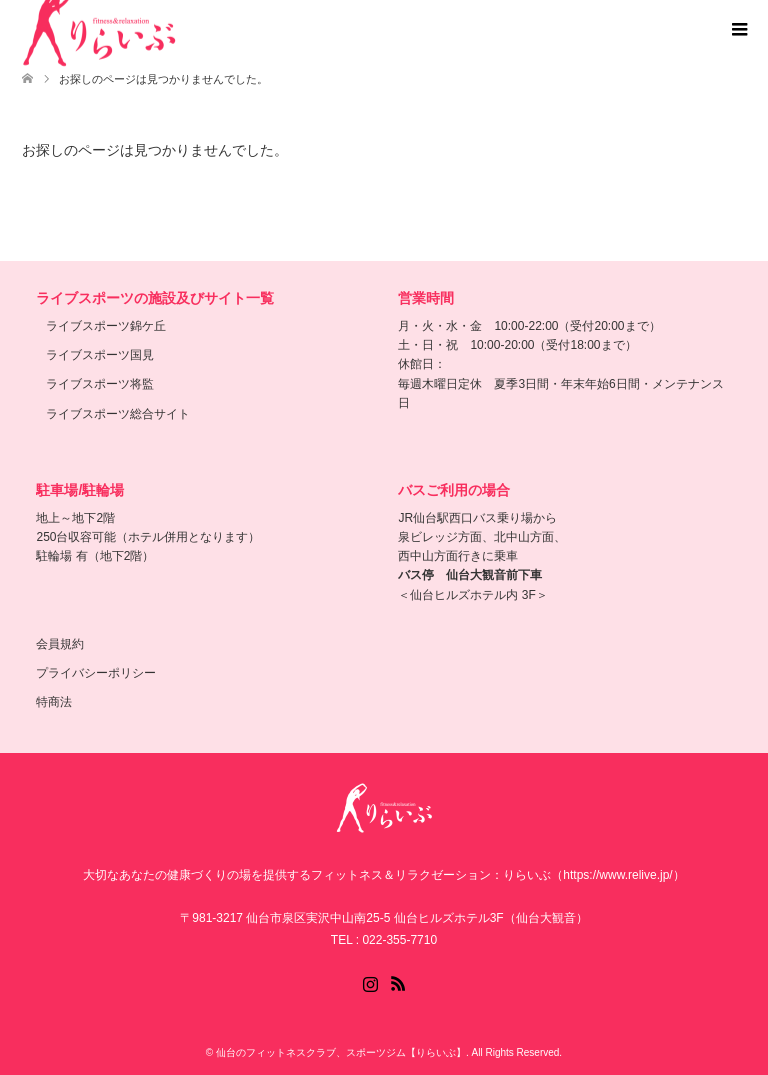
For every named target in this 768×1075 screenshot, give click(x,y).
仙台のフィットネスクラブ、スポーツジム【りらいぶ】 (341, 1052)
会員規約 (60, 644)
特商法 (54, 702)
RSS (398, 982)
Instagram (370, 982)
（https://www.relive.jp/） (617, 875)
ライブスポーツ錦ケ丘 (106, 326)
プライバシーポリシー (96, 673)
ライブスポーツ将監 (100, 384)
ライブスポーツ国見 (100, 355)
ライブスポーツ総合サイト (118, 414)
